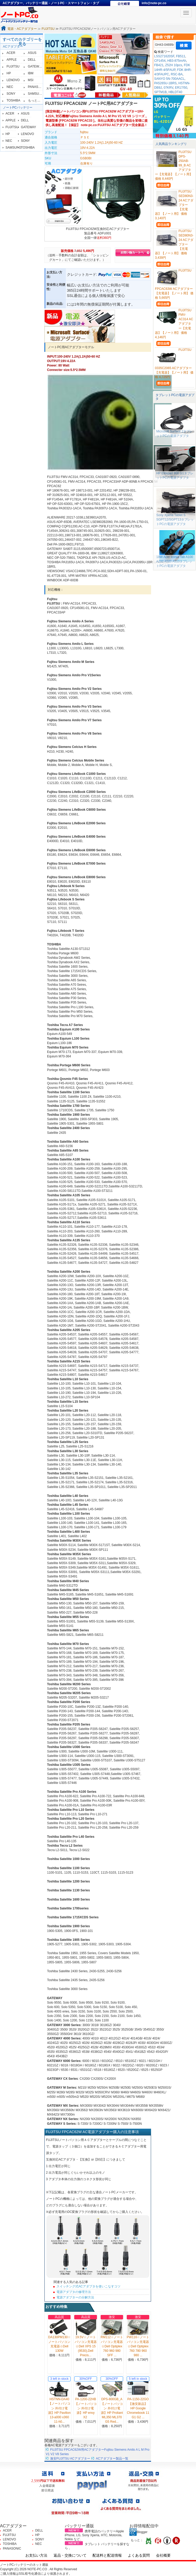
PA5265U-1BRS (165, 83)
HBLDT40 (175, 92)
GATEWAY (35, 66)
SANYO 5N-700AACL (169, 79)
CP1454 (159, 61)
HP (9, 73)
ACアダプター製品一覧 (112, 2458)
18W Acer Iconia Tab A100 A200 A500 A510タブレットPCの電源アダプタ (174, 561)
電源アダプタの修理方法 (73, 2292)
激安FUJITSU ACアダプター (70, 2458)
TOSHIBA (13, 100)
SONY (11, 93)
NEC (10, 87)
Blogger (138, 2532)
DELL (32, 59)
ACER (11, 53)
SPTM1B (160, 92)
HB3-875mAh (176, 61)
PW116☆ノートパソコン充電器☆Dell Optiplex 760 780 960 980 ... (138, 2346)
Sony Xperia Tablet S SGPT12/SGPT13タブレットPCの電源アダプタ (175, 519)
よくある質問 (139, 2555)
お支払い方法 (36, 2555)
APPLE (12, 59)
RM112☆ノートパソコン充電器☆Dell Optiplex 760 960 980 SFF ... (112, 2346)
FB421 (158, 65)
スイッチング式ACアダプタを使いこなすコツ (88, 2286)
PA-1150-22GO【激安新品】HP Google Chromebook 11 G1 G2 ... (138, 2408)
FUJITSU (48, 29)
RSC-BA (176, 74)
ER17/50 (181, 87)
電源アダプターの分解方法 (75, 2297)
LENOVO (13, 80)
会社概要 (163, 2555)
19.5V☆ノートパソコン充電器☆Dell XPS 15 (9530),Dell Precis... (86, 2346)
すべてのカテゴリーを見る (22, 41)
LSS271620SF (164, 56)
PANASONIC (37, 87)
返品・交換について (70, 2555)
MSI (30, 80)
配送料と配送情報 (107, 2555)
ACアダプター (13, 46)
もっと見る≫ (37, 100)
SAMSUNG (36, 93)
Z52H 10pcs (173, 65)
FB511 (180, 56)
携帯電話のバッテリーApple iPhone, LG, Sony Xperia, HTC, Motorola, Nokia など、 (94, 2535)
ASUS (32, 53)
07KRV (168, 87)
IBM (30, 73)
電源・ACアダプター (22, 29)
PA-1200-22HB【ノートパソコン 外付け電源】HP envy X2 (86, 2408)
